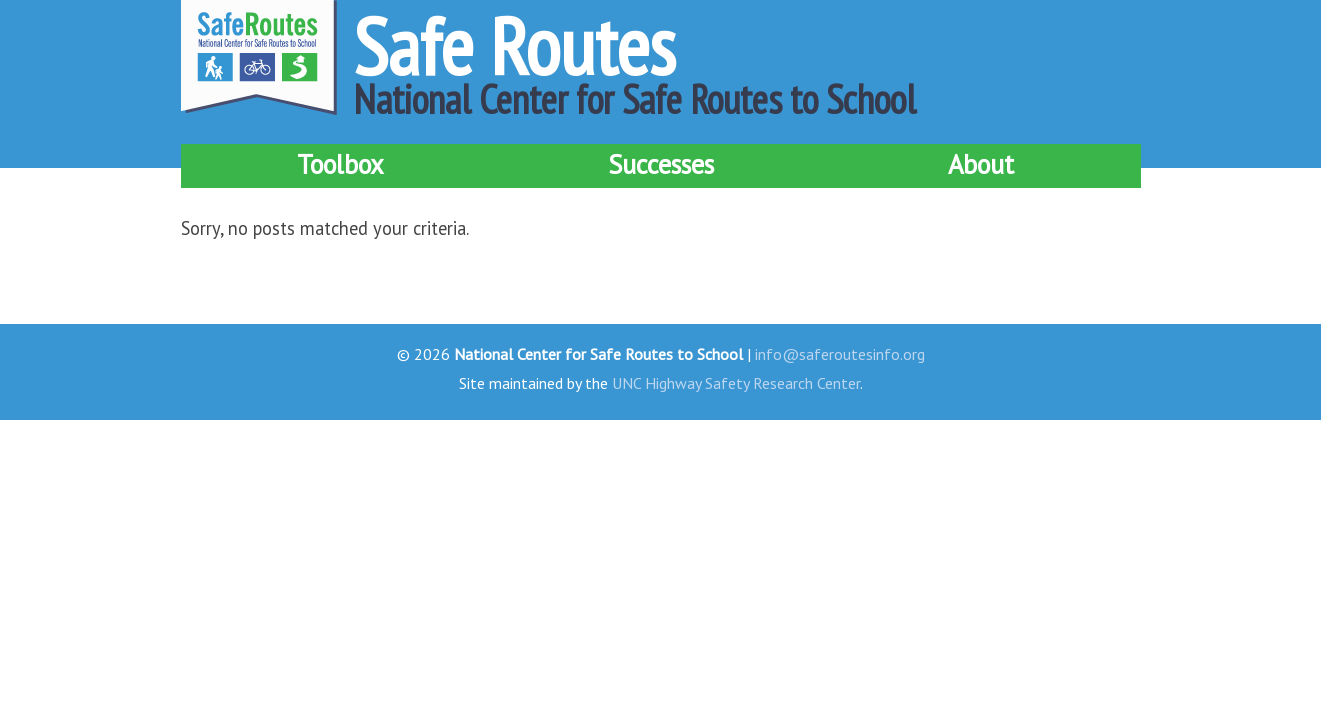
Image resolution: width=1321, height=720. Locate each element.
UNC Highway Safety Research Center (736, 383)
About (981, 164)
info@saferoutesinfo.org (840, 354)
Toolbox (340, 164)
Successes (661, 164)
